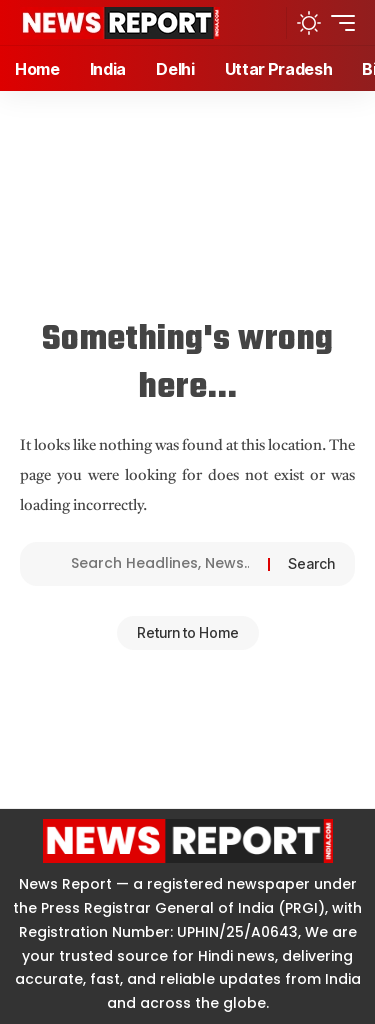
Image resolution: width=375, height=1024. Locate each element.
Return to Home (188, 632)
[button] (265, 22)
